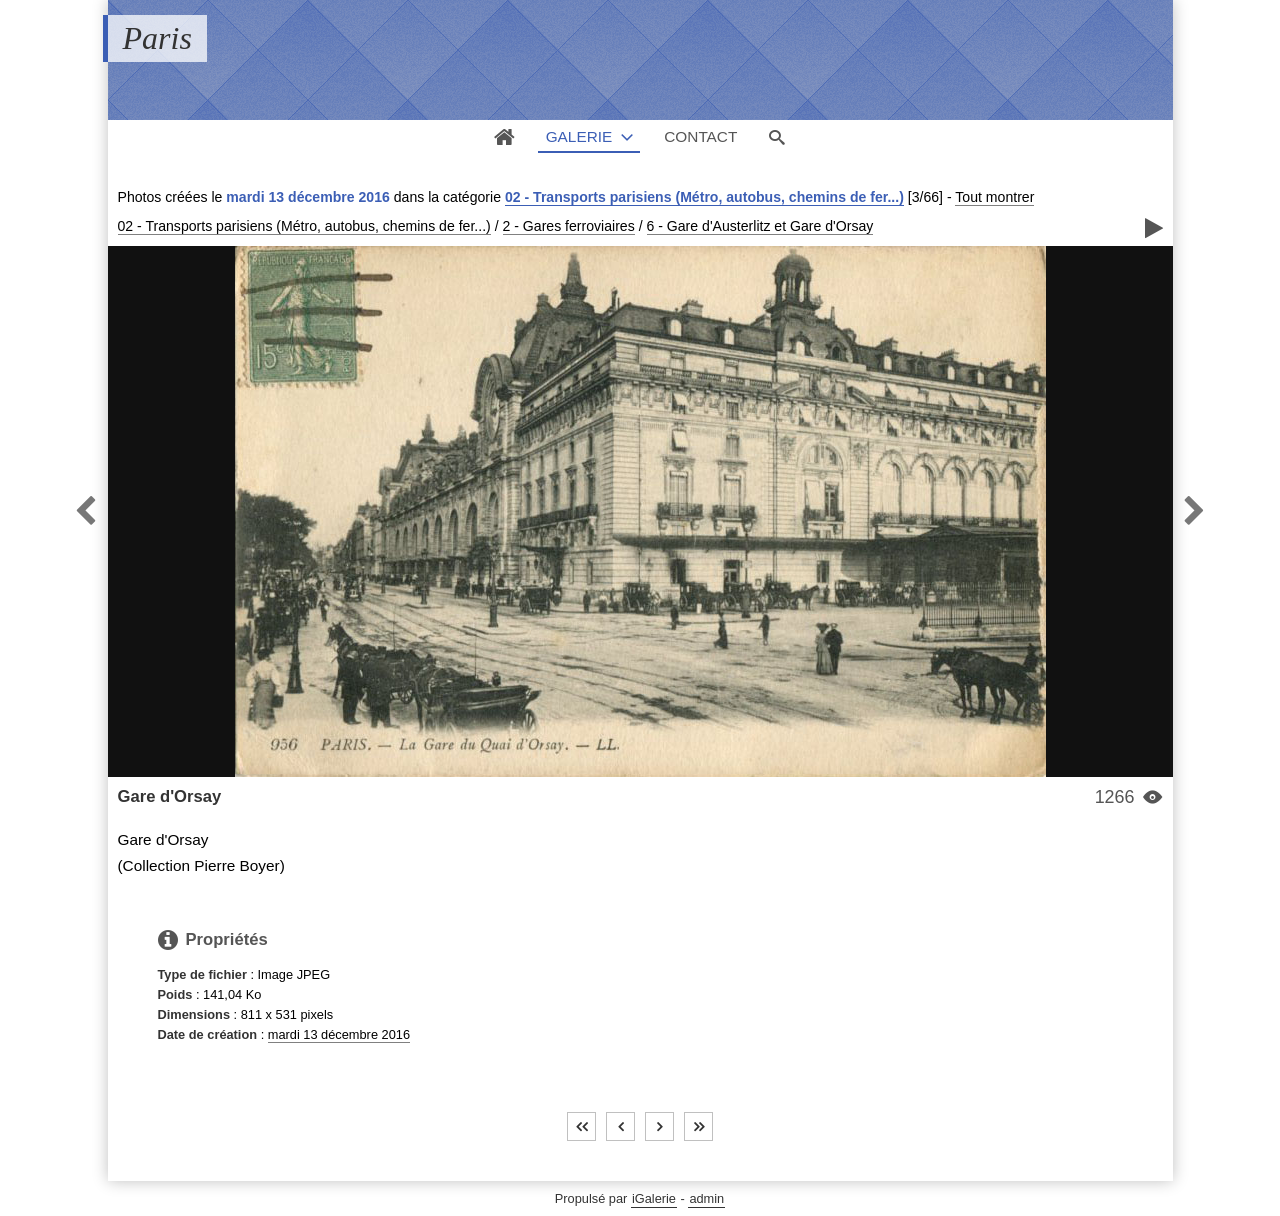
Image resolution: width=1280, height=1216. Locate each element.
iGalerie (654, 1198)
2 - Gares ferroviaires (569, 226)
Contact (700, 136)
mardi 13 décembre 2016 (339, 1034)
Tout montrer (994, 197)
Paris (157, 38)
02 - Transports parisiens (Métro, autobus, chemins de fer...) (704, 197)
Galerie (579, 136)
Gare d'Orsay (170, 796)
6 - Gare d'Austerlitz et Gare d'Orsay (760, 226)
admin (706, 1198)
